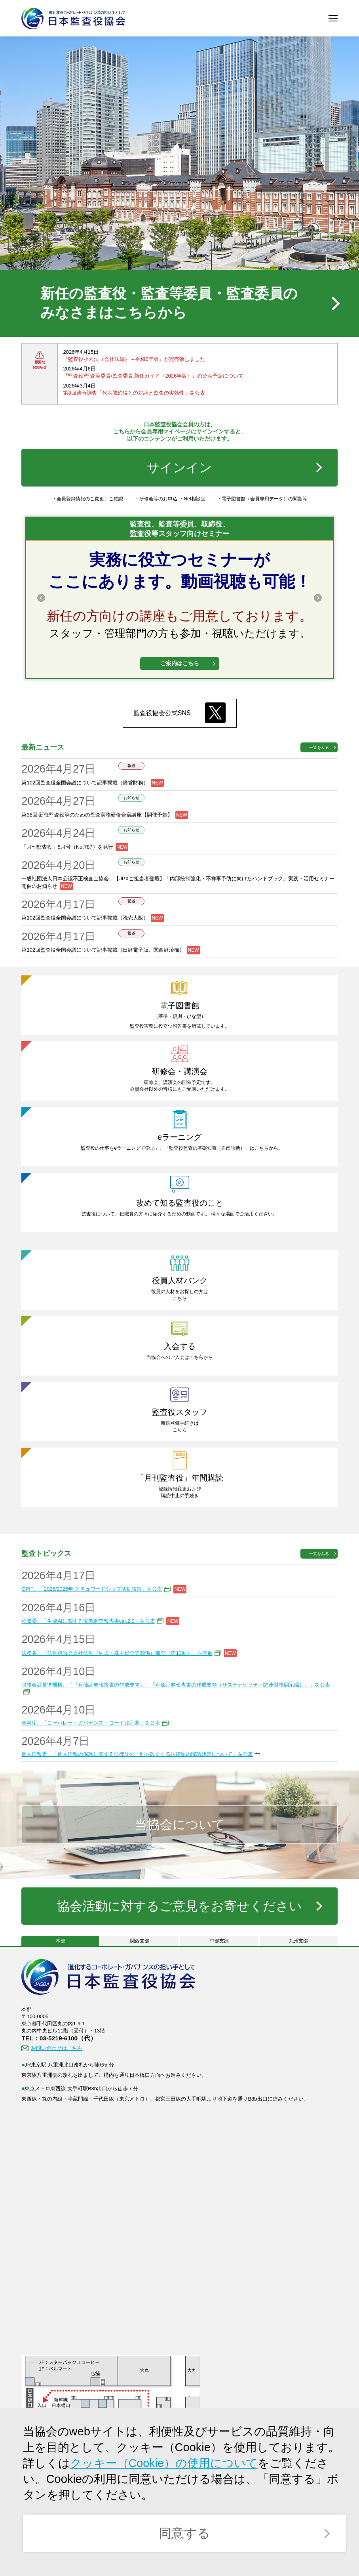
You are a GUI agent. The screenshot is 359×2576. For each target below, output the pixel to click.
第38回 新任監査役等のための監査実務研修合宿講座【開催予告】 (97, 816)
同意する (184, 2533)
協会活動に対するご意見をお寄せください (179, 1907)
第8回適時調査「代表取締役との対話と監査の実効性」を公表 (134, 394)
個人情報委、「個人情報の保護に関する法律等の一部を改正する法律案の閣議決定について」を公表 (137, 1756)
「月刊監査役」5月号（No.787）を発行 (67, 848)
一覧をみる (319, 748)
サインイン (179, 468)
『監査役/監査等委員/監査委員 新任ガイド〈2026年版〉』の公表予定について (153, 377)
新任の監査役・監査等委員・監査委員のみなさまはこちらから (168, 303)
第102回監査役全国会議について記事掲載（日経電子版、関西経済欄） (102, 951)
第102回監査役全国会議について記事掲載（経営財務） (84, 784)
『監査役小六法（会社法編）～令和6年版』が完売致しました (134, 360)
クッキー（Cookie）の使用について (164, 2462)
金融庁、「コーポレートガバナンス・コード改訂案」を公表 (90, 1724)
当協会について (179, 1825)
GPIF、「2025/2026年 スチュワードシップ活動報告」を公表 (91, 1590)
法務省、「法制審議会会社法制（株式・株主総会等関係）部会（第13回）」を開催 (116, 1654)
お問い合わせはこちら (56, 2050)
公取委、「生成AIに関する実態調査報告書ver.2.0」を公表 (88, 1622)
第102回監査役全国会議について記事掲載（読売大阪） (84, 919)
